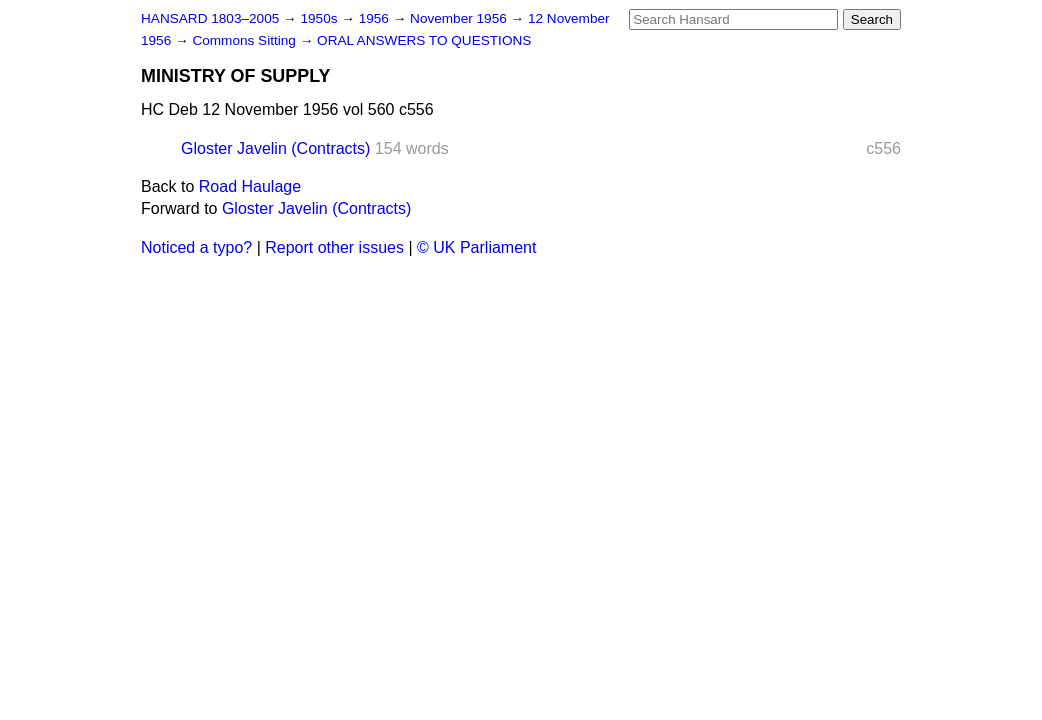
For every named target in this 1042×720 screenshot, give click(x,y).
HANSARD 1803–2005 (210, 18)
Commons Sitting (245, 40)
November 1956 (460, 18)
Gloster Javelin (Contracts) (275, 148)
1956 (376, 18)
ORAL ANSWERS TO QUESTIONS (424, 40)
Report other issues (334, 247)
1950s (320, 18)
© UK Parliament (476, 247)
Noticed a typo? (196, 247)
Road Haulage (250, 186)
